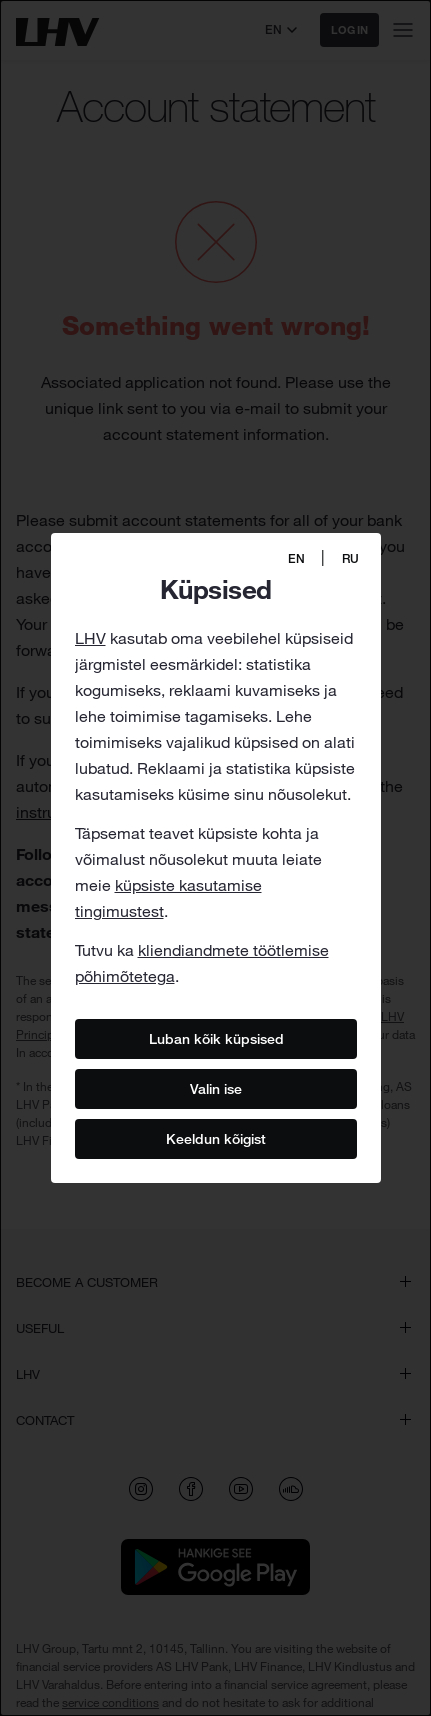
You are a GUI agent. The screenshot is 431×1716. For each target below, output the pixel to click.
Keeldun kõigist (216, 1138)
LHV (90, 638)
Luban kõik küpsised (215, 1038)
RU (350, 558)
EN (296, 558)
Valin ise (216, 1088)
